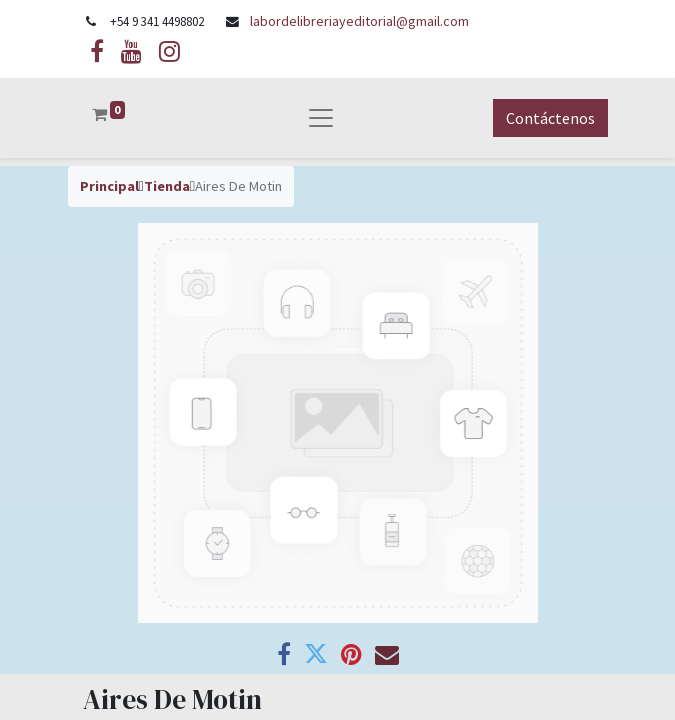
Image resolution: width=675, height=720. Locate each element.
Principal (109, 186)
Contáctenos (550, 118)
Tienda (167, 186)
